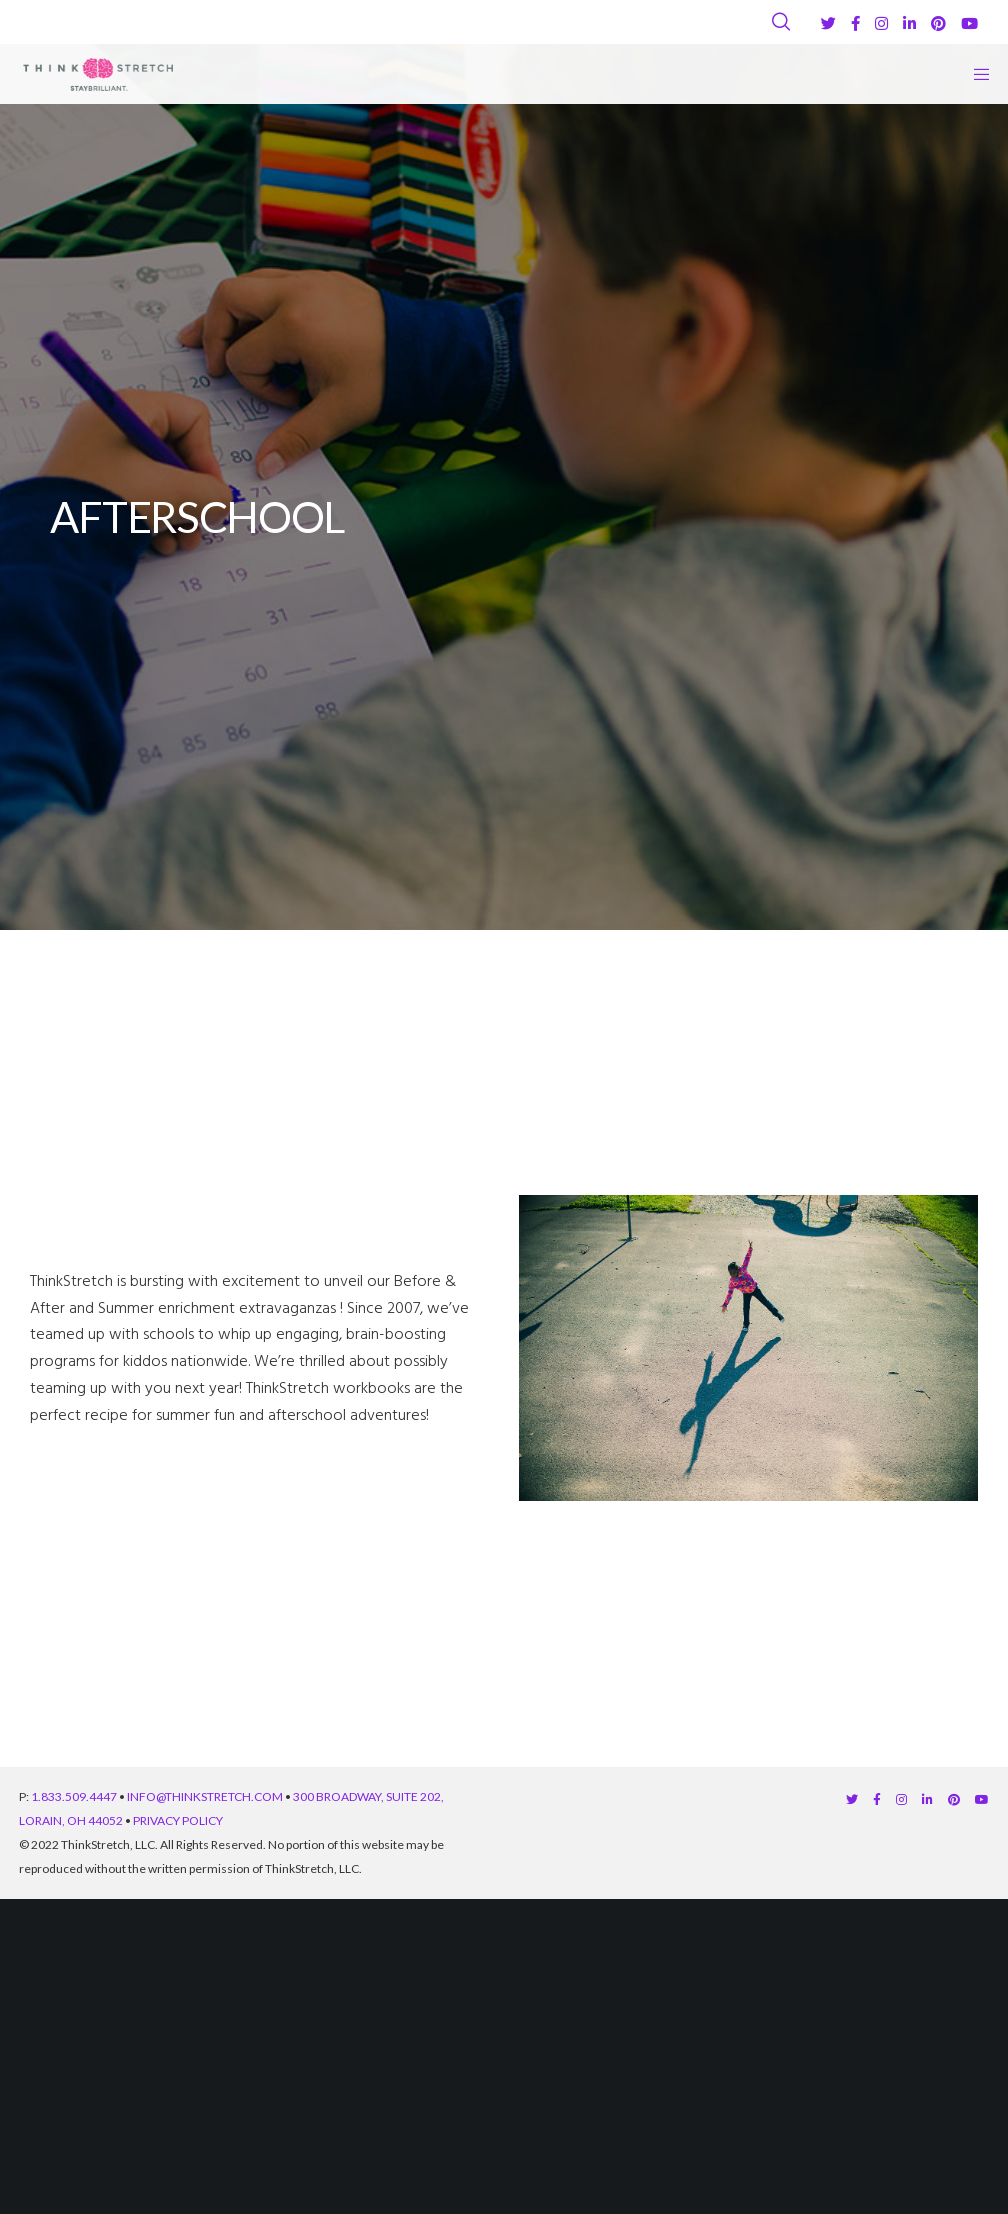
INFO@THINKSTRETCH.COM (205, 1796)
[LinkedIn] (909, 23)
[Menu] (975, 74)
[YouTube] (969, 23)
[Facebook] (855, 23)
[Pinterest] (938, 23)
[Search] (781, 22)
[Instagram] (881, 23)
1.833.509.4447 (74, 1796)
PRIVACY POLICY (178, 1820)
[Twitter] (828, 23)
